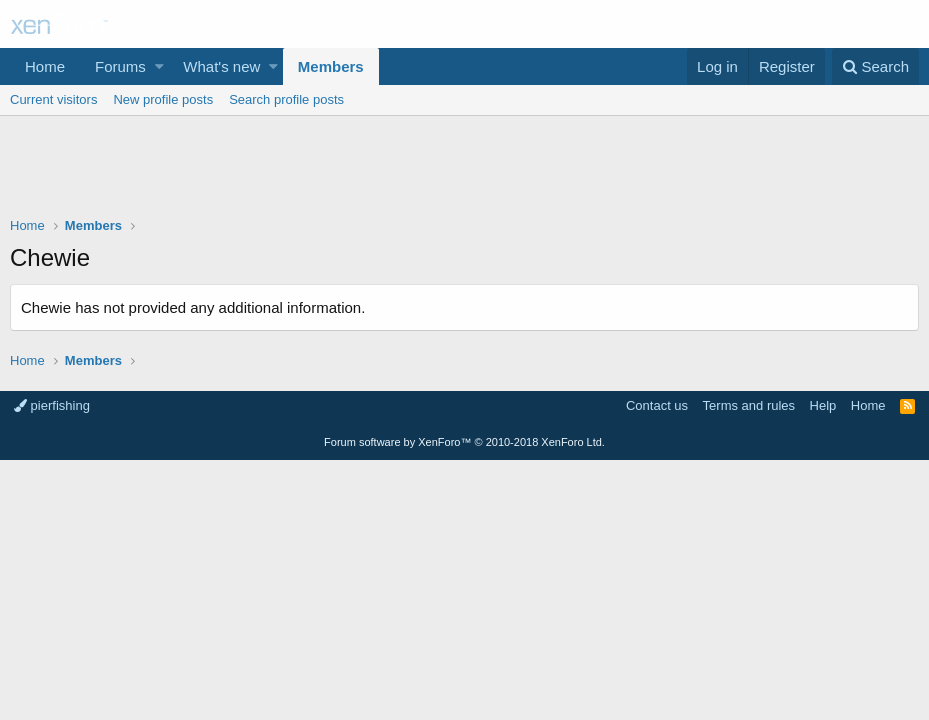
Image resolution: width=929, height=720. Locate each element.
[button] (159, 66)
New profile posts (163, 99)
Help (823, 405)
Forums (120, 66)
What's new (221, 66)
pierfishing (52, 405)
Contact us (657, 405)
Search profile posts (286, 99)
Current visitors (53, 99)
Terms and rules (749, 405)
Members (331, 66)
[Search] (875, 66)
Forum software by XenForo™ (464, 442)
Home (45, 66)
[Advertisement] (464, 171)
